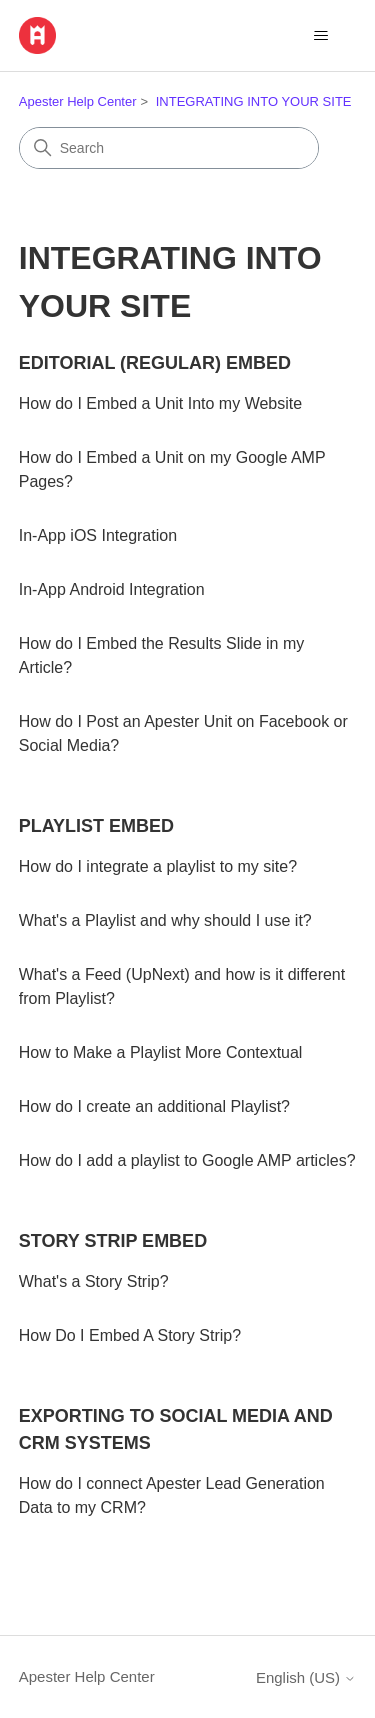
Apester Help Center (78, 101)
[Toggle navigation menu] (320, 36)
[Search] (169, 148)
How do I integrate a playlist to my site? (158, 866)
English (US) (306, 1677)
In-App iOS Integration (98, 535)
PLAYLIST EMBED (96, 826)
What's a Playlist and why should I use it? (165, 920)
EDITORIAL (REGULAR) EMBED (155, 363)
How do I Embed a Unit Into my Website (160, 403)
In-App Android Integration (112, 589)
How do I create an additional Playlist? (154, 1106)
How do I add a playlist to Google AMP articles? (187, 1160)
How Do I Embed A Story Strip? (130, 1335)
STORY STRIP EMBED (113, 1241)
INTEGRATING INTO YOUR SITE (254, 101)
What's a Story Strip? (94, 1281)
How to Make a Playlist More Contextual (161, 1052)
